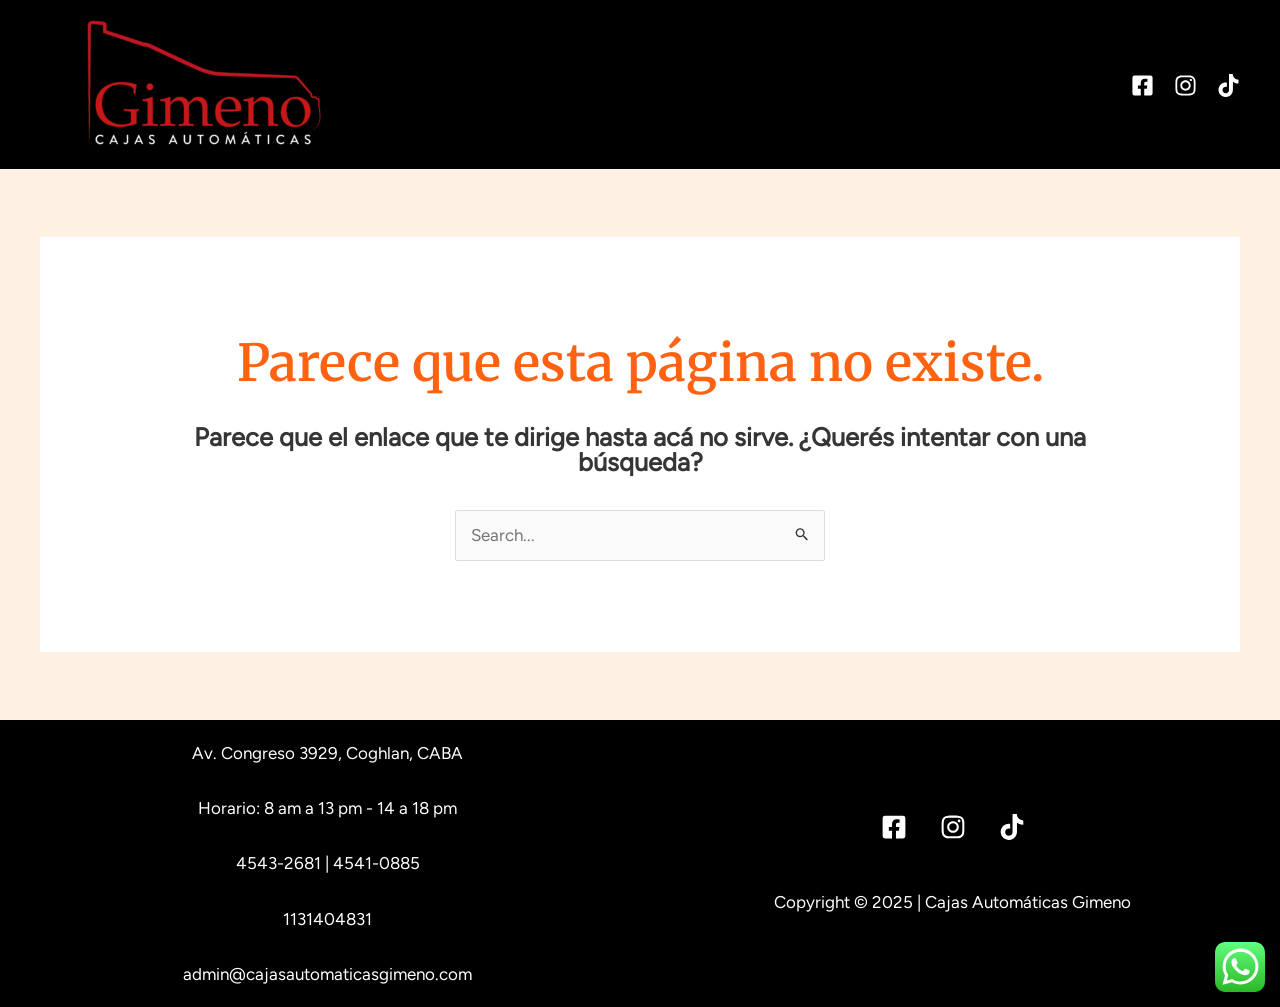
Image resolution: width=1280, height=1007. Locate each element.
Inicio (560, 84)
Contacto (1048, 84)
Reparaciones (904, 84)
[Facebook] (1142, 85)
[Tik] (1012, 827)
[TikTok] (1228, 85)
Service (769, 84)
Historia (660, 84)
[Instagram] (1185, 85)
